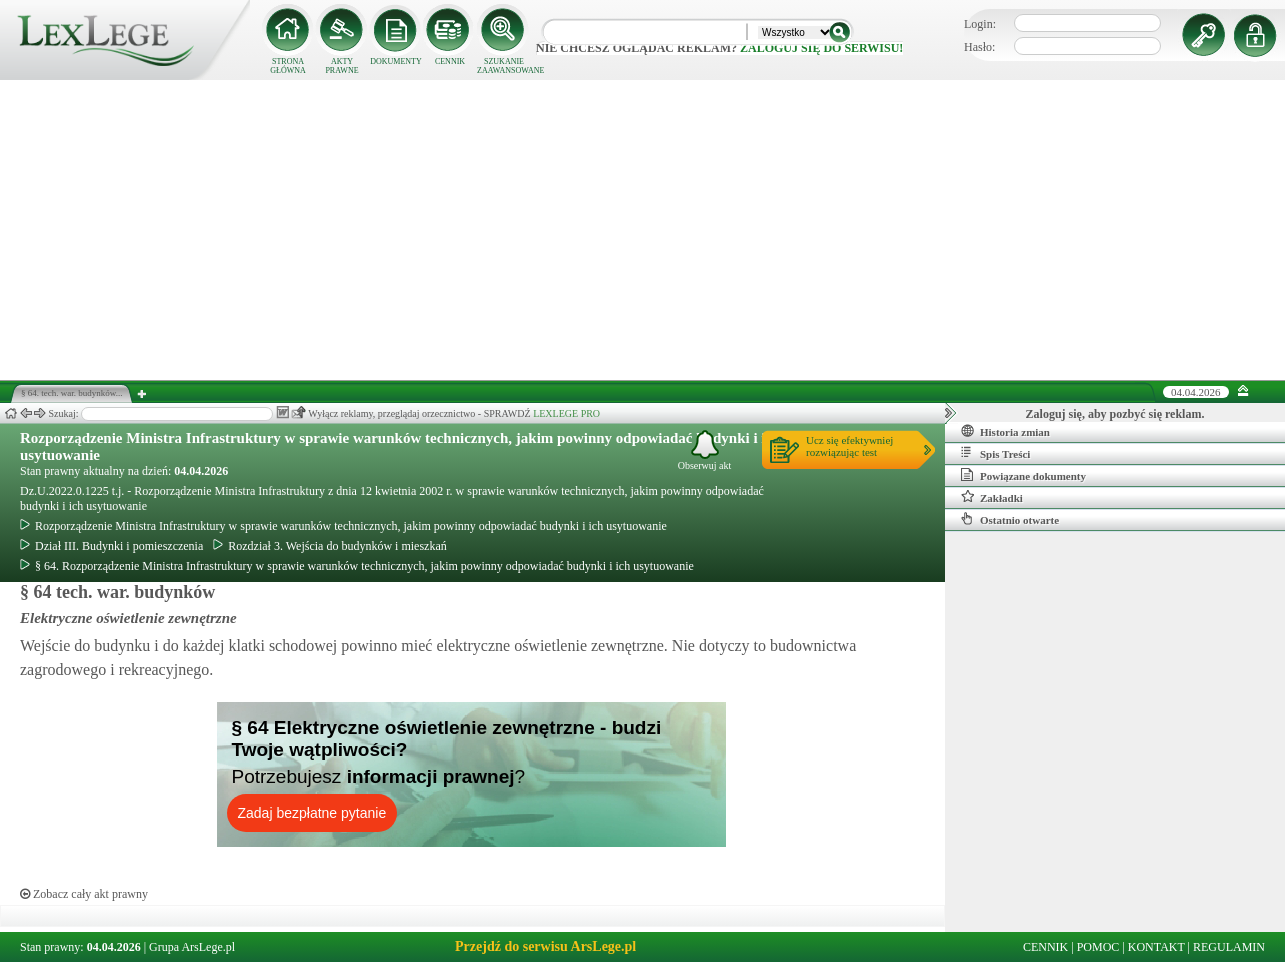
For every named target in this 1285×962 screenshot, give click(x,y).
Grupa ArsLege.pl (192, 947)
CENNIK (450, 61)
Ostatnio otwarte (1010, 519)
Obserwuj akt (705, 450)
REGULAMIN (1229, 947)
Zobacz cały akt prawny (84, 894)
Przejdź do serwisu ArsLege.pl (545, 946)
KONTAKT (1156, 947)
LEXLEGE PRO (566, 413)
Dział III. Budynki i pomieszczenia (111, 546)
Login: (980, 24)
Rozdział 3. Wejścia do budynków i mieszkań (329, 546)
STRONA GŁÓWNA (288, 66)
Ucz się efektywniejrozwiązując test (849, 446)
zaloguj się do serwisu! (821, 48)
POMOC (1098, 947)
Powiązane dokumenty (1023, 475)
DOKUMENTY (396, 61)
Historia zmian (1005, 431)
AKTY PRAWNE (341, 66)
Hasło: (979, 47)
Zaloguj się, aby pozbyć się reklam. (1115, 414)
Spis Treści (995, 453)
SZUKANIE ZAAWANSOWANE (504, 66)
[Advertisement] (643, 230)
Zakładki (992, 497)
